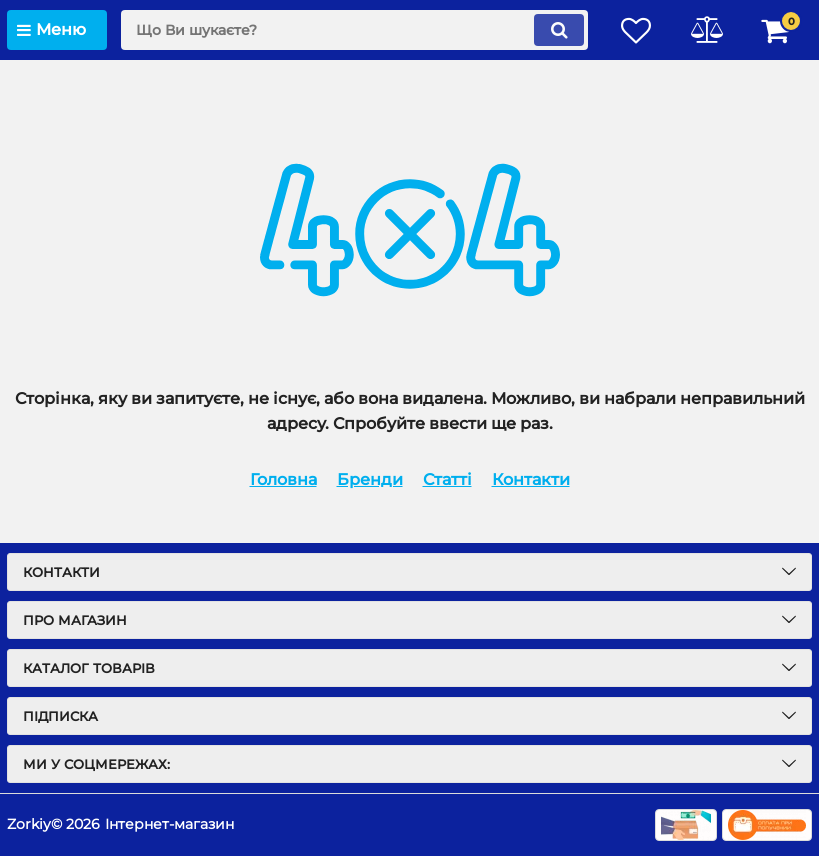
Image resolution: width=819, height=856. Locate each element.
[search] (354, 30)
